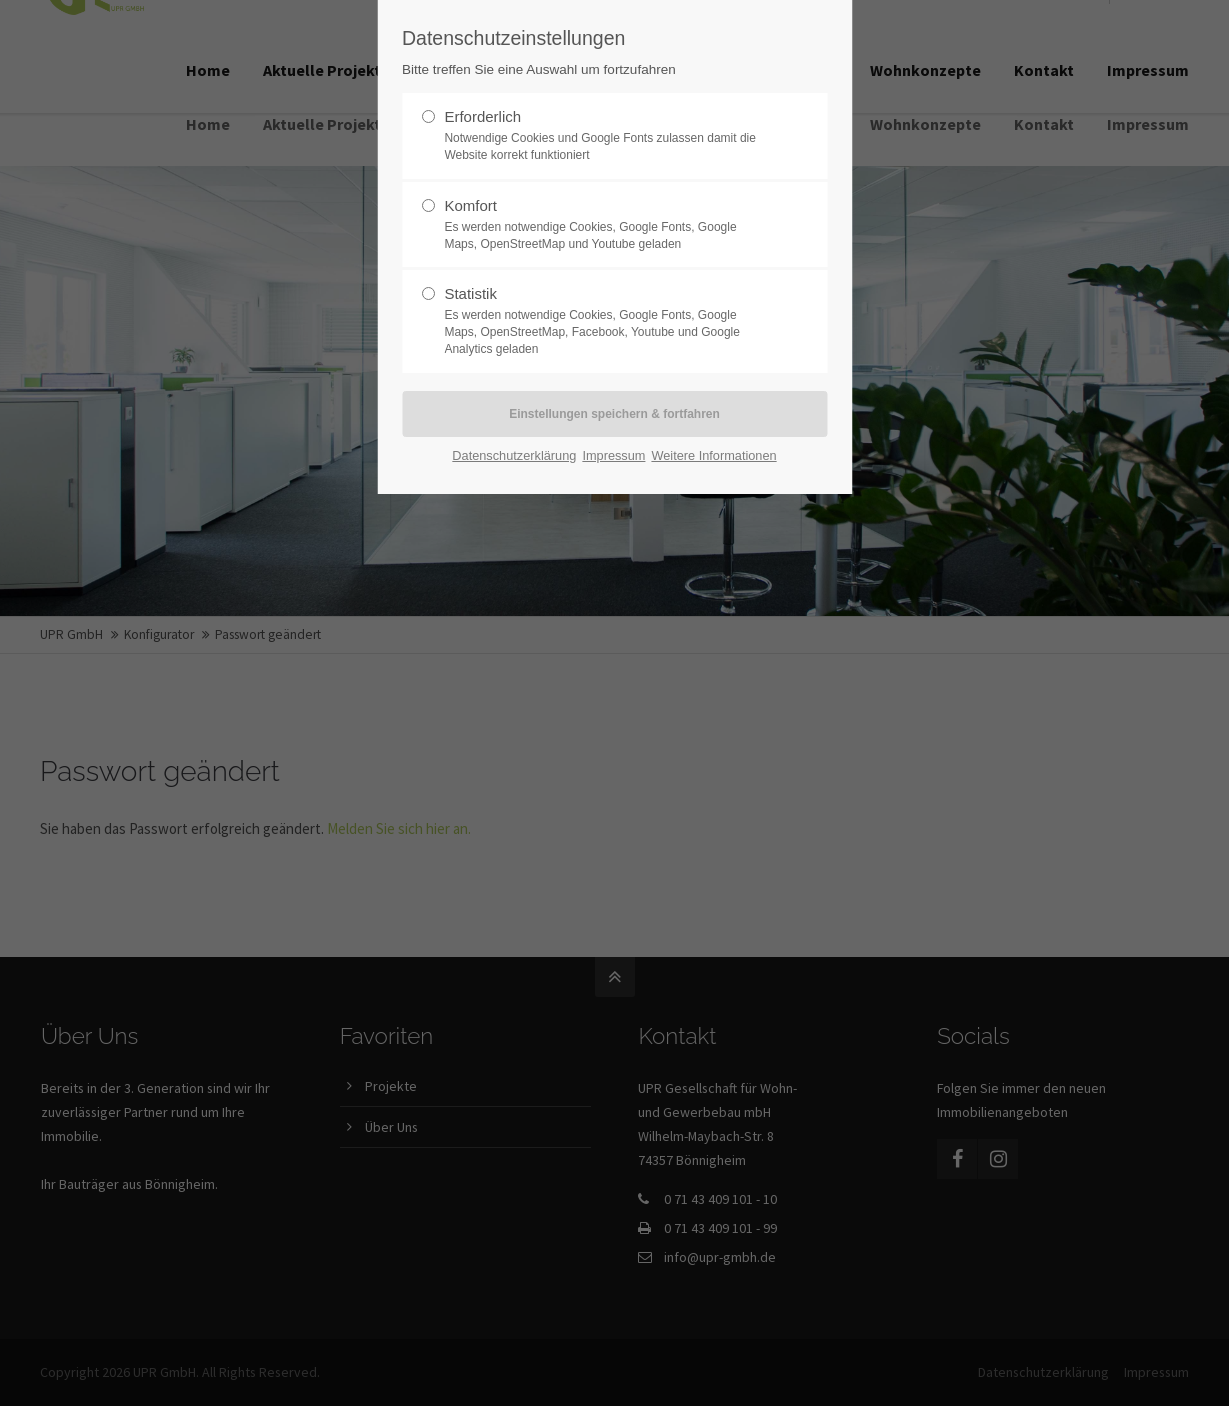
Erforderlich (606, 136)
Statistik (606, 321)
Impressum (613, 455)
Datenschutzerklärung (514, 455)
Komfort (606, 225)
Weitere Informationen (713, 455)
